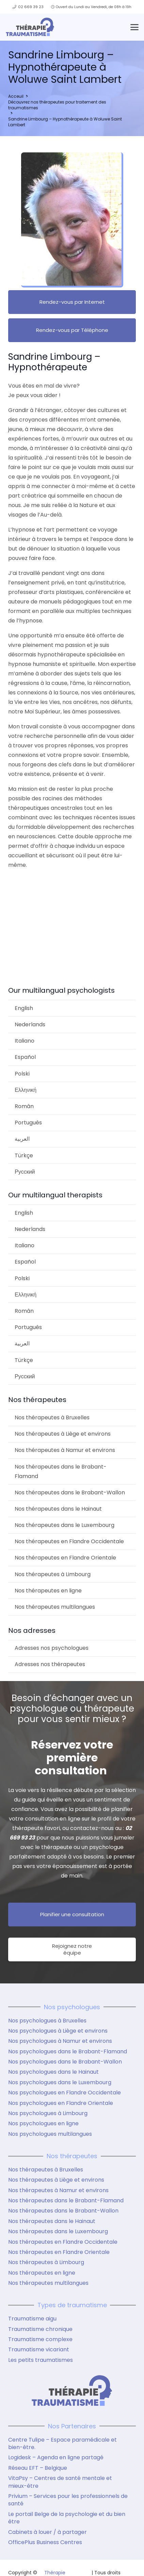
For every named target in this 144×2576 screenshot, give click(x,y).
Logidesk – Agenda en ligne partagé (55, 2457)
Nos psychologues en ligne (43, 2123)
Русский (25, 1172)
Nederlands (30, 1024)
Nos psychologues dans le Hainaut (53, 2072)
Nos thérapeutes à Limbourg (53, 1574)
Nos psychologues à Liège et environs (58, 2031)
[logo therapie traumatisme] (30, 27)
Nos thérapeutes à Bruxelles (52, 1417)
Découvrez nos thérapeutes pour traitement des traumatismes (57, 105)
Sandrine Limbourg (41, 891)
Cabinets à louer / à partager (47, 2532)
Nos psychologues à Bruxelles (47, 2020)
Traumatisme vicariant (38, 2349)
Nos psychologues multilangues (50, 2134)
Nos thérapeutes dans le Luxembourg (64, 1525)
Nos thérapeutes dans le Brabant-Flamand (61, 1471)
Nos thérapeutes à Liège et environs (63, 1434)
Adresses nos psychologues (52, 1648)
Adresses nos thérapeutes (50, 1664)
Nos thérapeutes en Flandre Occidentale (69, 1541)
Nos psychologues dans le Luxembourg (59, 2082)
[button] (134, 27)
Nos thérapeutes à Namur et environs (65, 1450)
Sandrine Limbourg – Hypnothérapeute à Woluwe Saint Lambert (65, 122)
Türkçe (24, 1155)
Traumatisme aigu (32, 2318)
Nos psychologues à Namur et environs (60, 2041)
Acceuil (15, 96)
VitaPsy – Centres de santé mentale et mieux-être (60, 2481)
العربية (22, 1139)
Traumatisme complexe (40, 2339)
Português (28, 1122)
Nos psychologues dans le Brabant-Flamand (67, 2051)
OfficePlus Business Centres (45, 2542)
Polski (22, 1074)
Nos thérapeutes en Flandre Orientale (65, 1558)
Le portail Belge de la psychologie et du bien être (66, 2517)
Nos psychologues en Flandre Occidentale (64, 2092)
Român (24, 1106)
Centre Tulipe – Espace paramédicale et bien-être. (62, 2443)
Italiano (24, 1041)
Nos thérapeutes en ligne (48, 1590)
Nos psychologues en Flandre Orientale (60, 2103)
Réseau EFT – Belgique (37, 2468)
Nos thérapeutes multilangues (55, 1607)
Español (25, 1057)
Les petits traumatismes (40, 2360)
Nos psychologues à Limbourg (47, 2113)
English (24, 1008)
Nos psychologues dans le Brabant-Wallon (65, 2062)
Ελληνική (25, 1090)
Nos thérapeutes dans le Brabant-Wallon (70, 1492)
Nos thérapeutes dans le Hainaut (58, 1509)
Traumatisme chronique (40, 2329)
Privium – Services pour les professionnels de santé (68, 2499)
